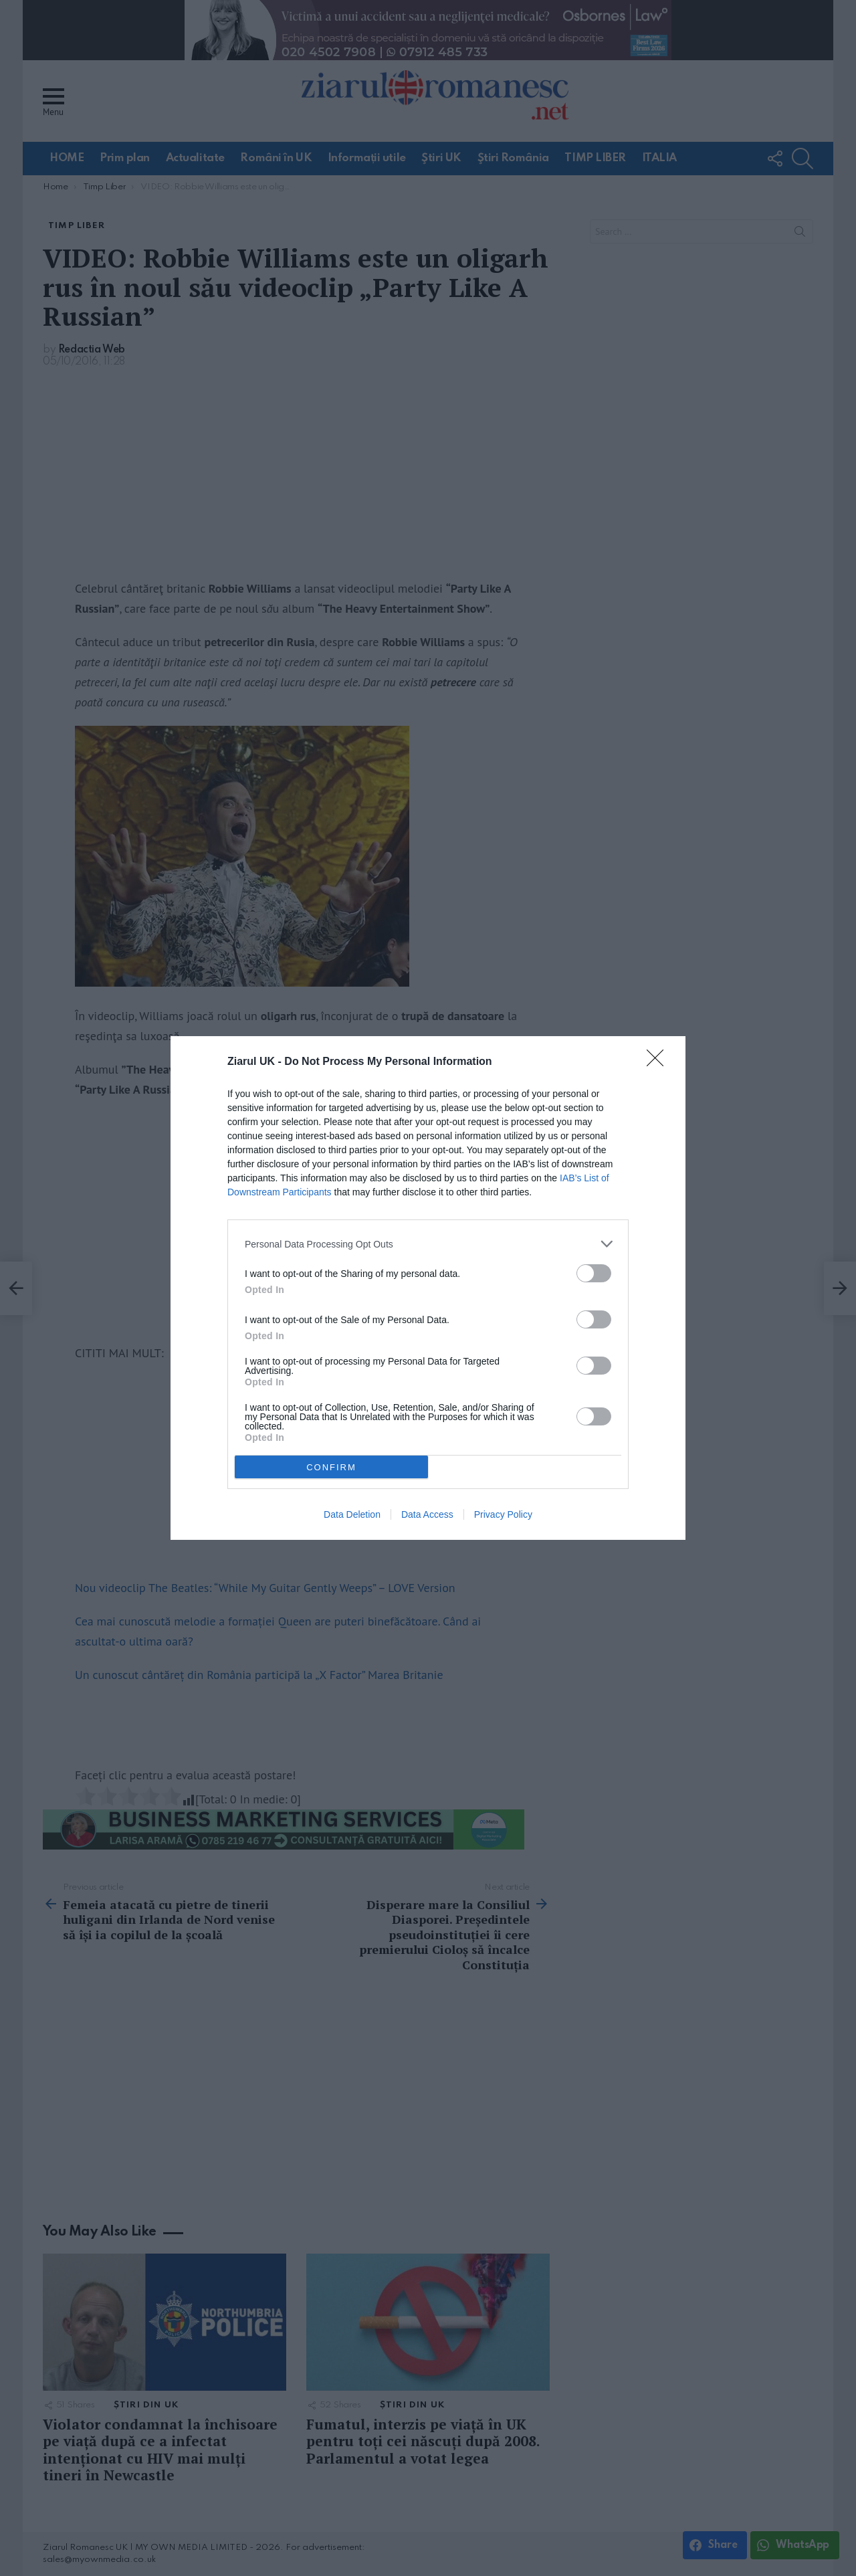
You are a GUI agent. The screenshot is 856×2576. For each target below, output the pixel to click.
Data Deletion (352, 1514)
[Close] (659, 1062)
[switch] (593, 1273)
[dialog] (428, 1288)
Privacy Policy (503, 1514)
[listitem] (428, 1244)
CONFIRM (331, 1467)
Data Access (427, 1514)
